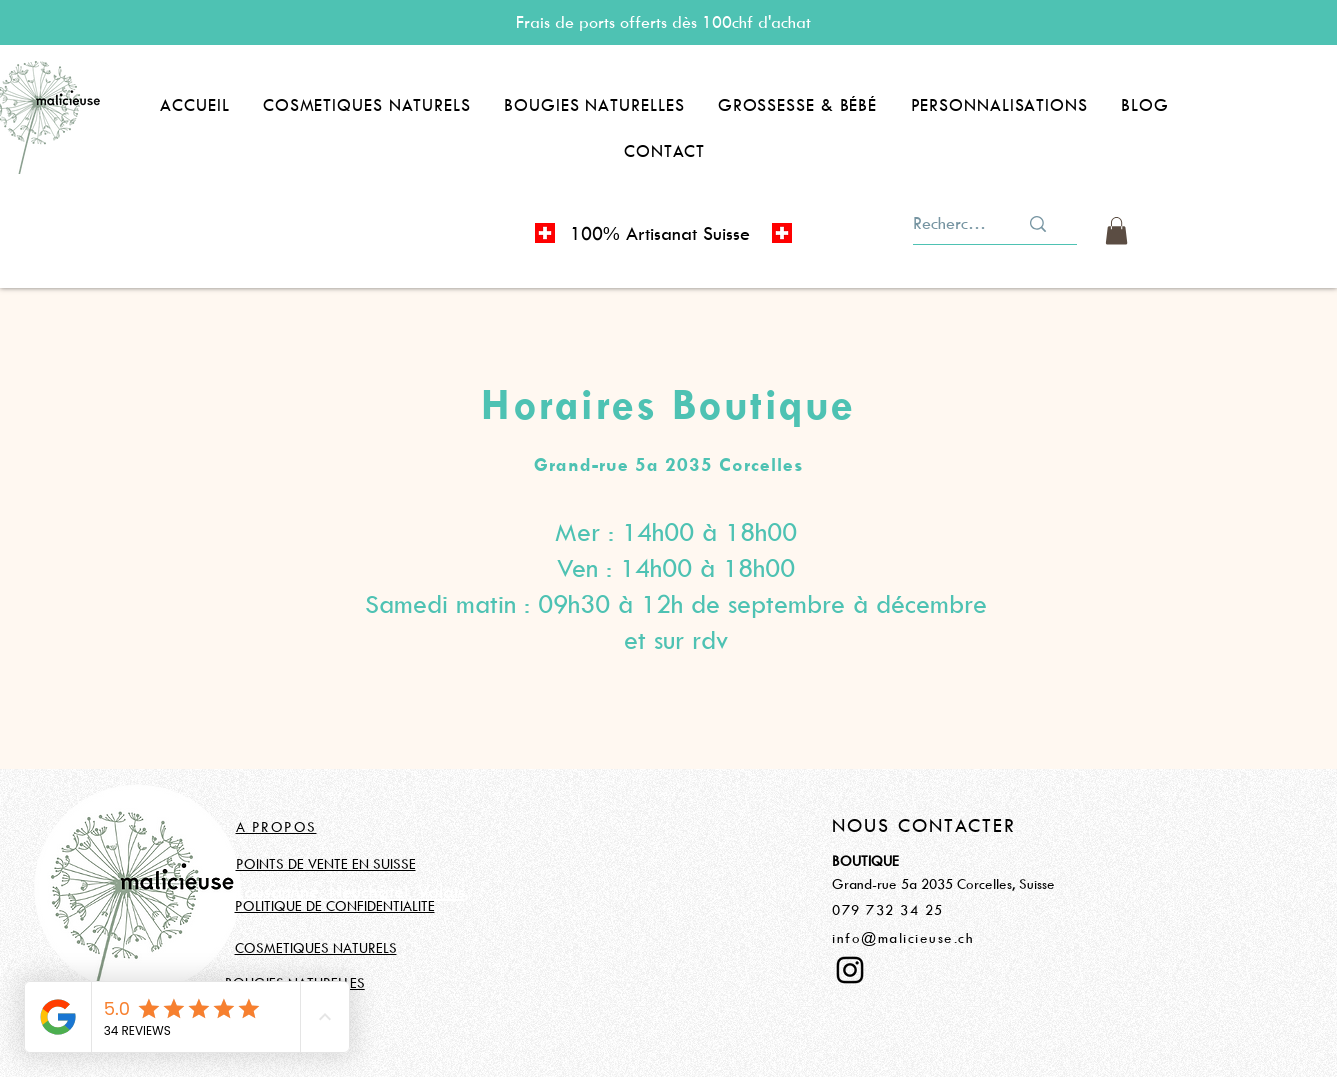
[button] (366, 105)
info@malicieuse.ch (903, 937)
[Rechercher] (951, 223)
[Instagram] (850, 970)
